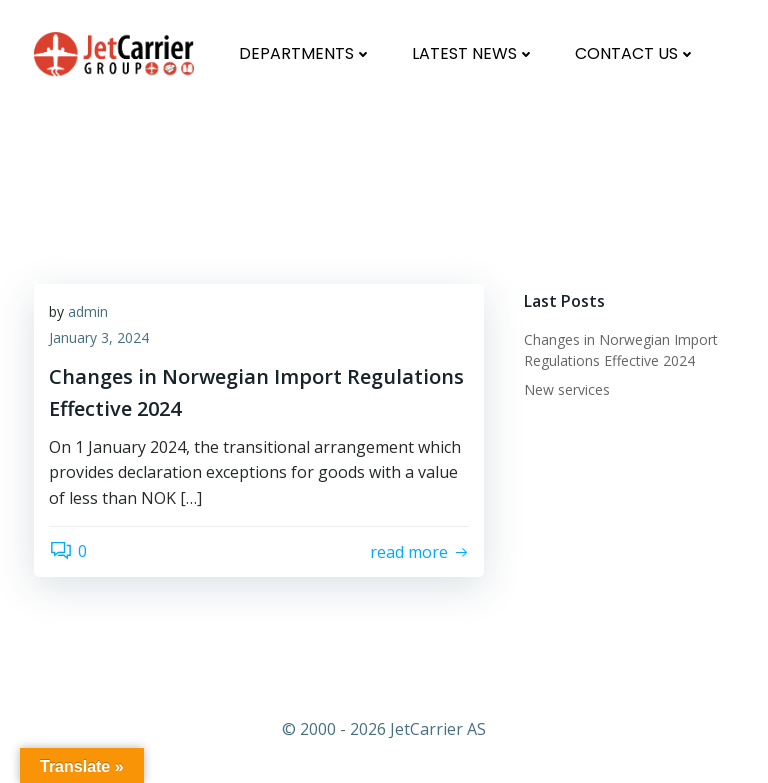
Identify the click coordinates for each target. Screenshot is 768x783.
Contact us (635, 53)
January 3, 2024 (99, 337)
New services (567, 389)
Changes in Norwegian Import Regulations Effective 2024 (297, 146)
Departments (305, 53)
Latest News (473, 53)
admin (88, 311)
